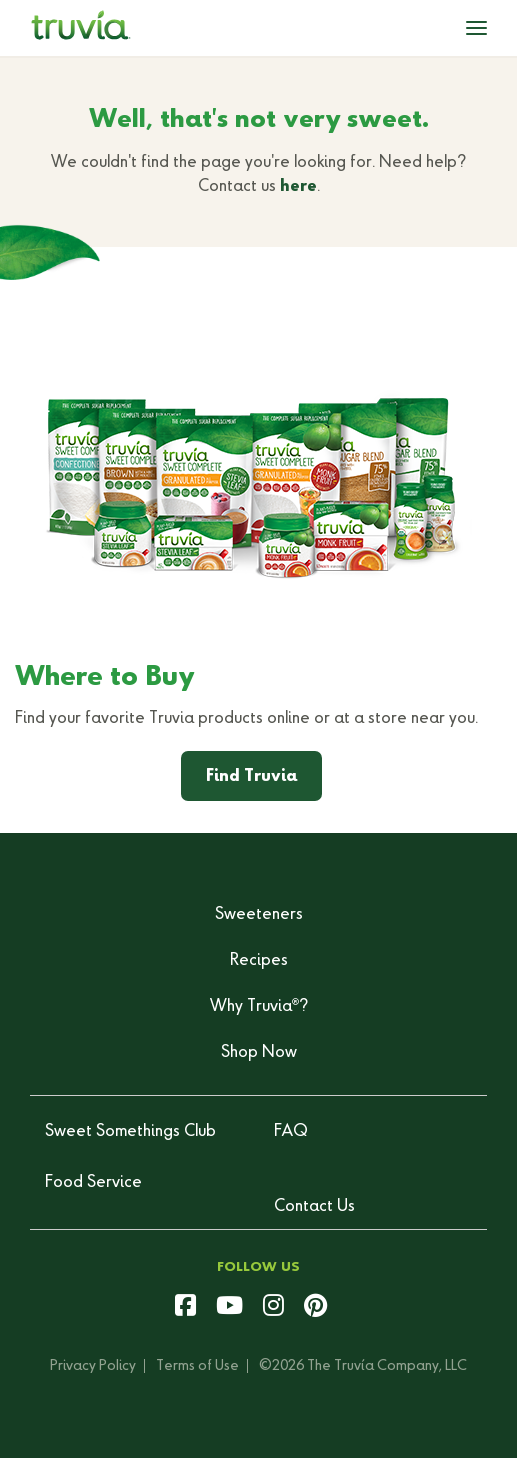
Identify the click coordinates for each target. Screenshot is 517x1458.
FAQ (291, 1132)
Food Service (93, 1183)
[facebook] (185, 1308)
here (298, 187)
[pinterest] (315, 1308)
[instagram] (273, 1308)
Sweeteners (259, 915)
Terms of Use (197, 1366)
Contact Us (314, 1207)
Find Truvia (251, 777)
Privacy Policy (93, 1366)
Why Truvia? (259, 1007)
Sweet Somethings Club (130, 1132)
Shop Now (259, 1053)
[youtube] (229, 1308)
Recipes (259, 961)
